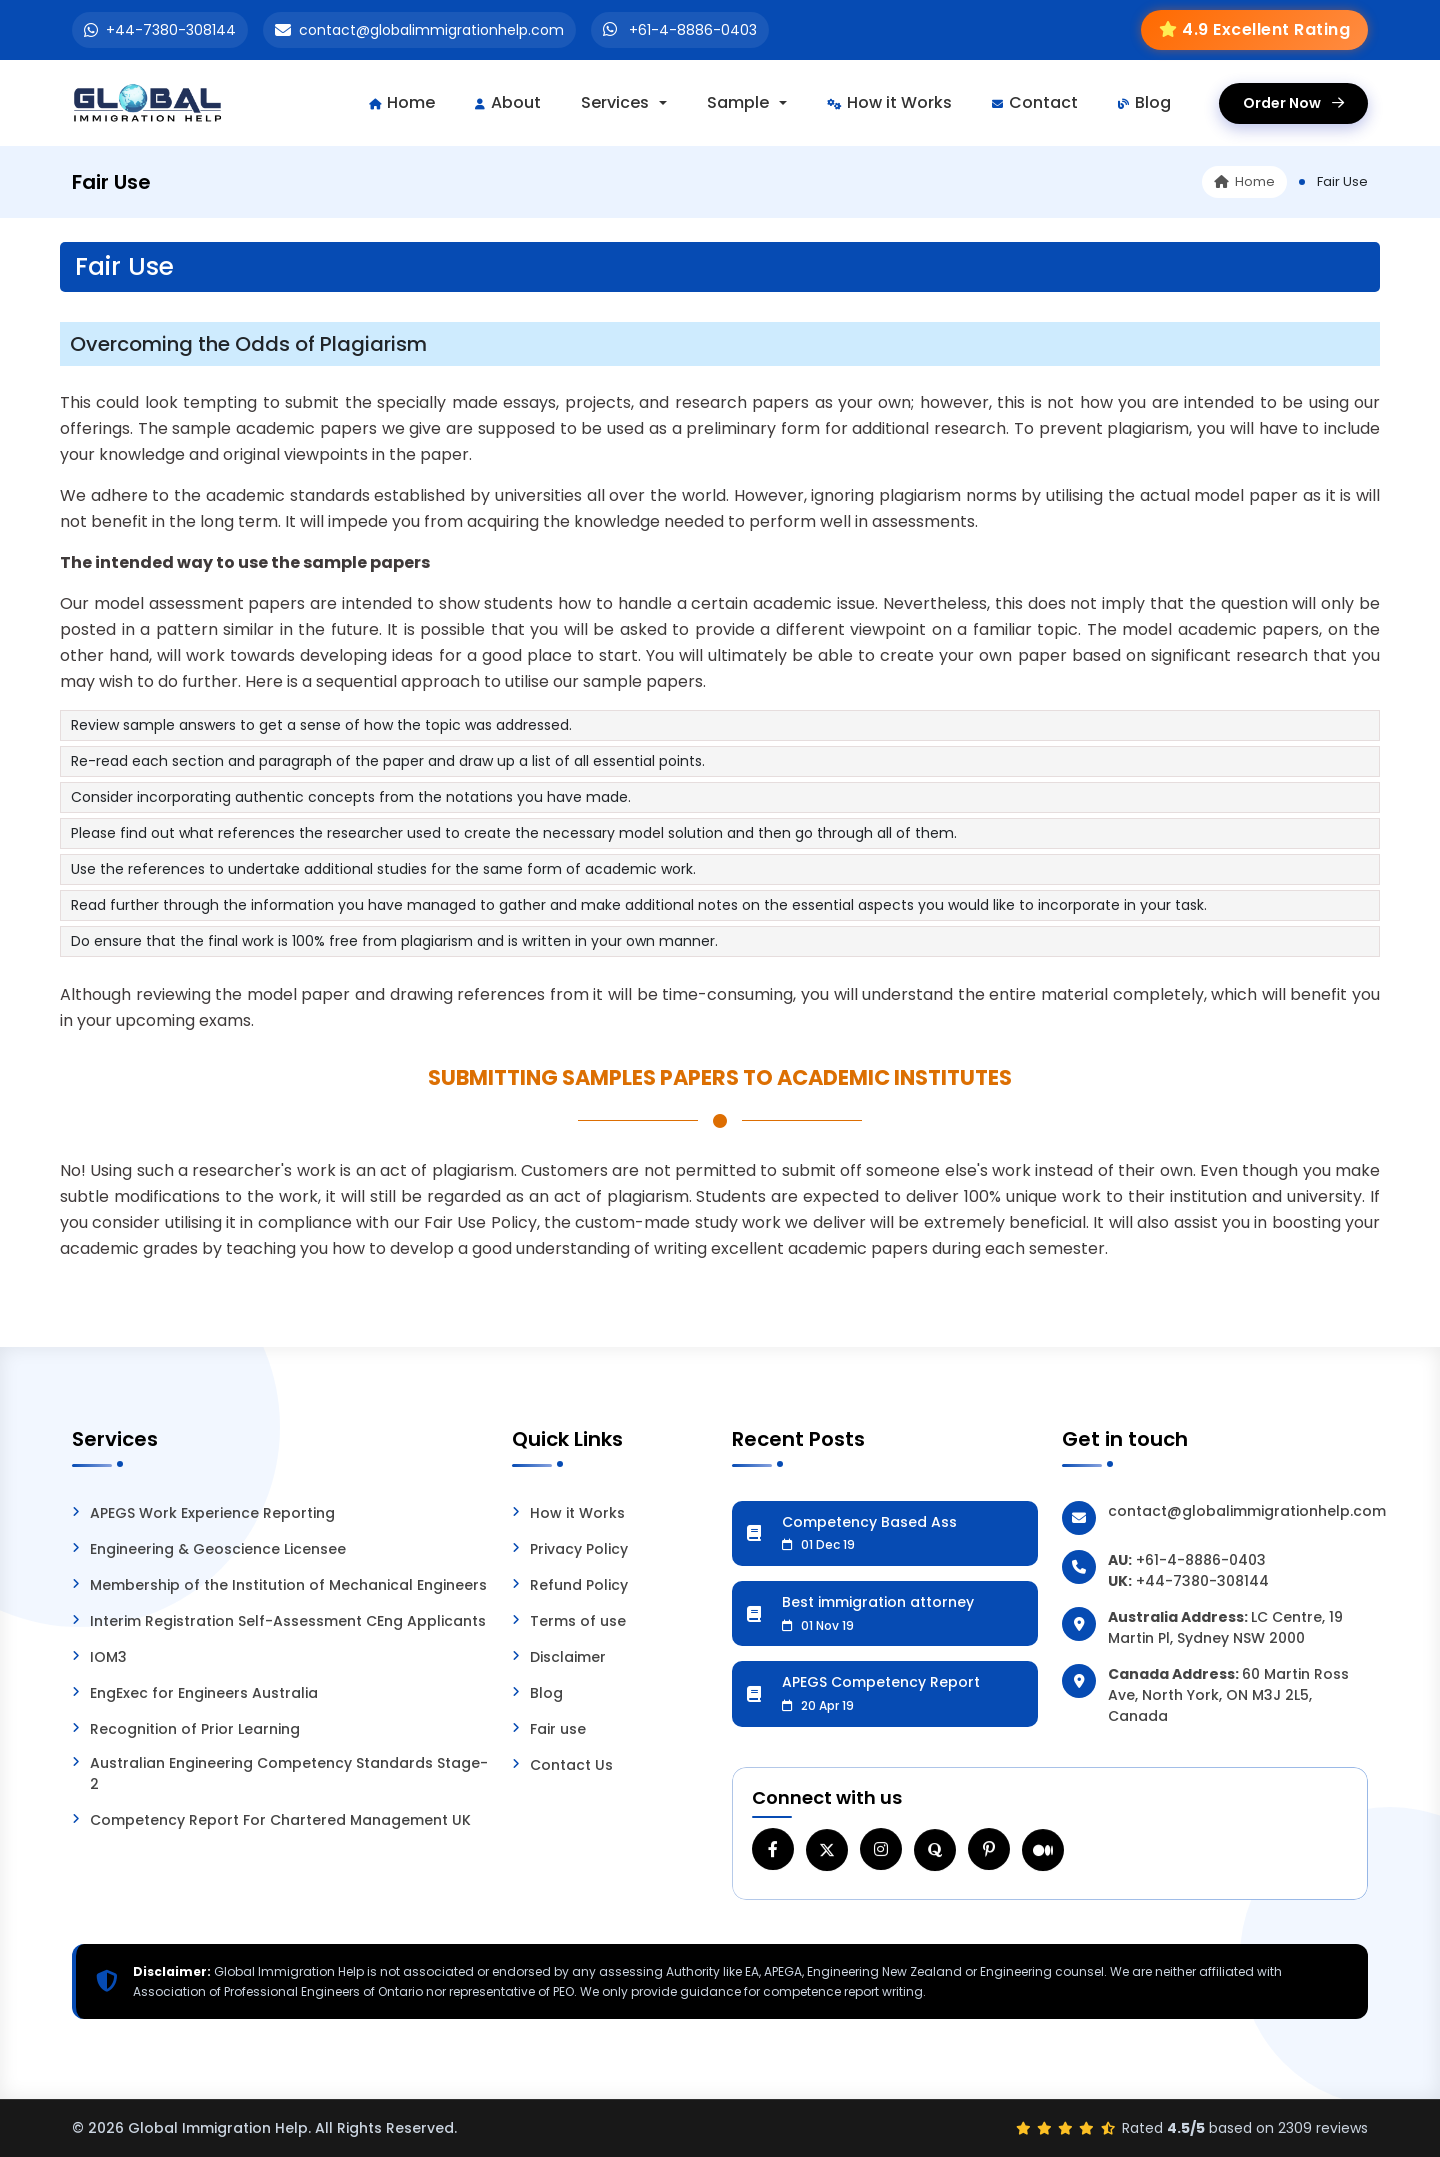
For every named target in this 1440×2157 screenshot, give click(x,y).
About (508, 102)
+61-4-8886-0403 (693, 30)
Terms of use (578, 1621)
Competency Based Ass (903, 1533)
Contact (1035, 102)
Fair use (558, 1729)
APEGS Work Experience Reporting (212, 1513)
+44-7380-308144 (171, 30)
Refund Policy (579, 1585)
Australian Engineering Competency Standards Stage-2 (289, 1773)
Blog (1144, 102)
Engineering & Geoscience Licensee (218, 1549)
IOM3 (108, 1657)
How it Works (889, 102)
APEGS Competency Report (903, 1693)
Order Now (1293, 103)
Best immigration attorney (903, 1613)
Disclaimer (568, 1657)
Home (402, 102)
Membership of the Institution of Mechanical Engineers (288, 1585)
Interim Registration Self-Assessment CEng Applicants (288, 1621)
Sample (738, 102)
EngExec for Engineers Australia (204, 1693)
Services (615, 102)
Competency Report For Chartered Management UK (280, 1820)
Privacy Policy (579, 1549)
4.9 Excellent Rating (1266, 29)
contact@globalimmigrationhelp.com (431, 30)
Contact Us (571, 1765)
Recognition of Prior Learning (195, 1729)
